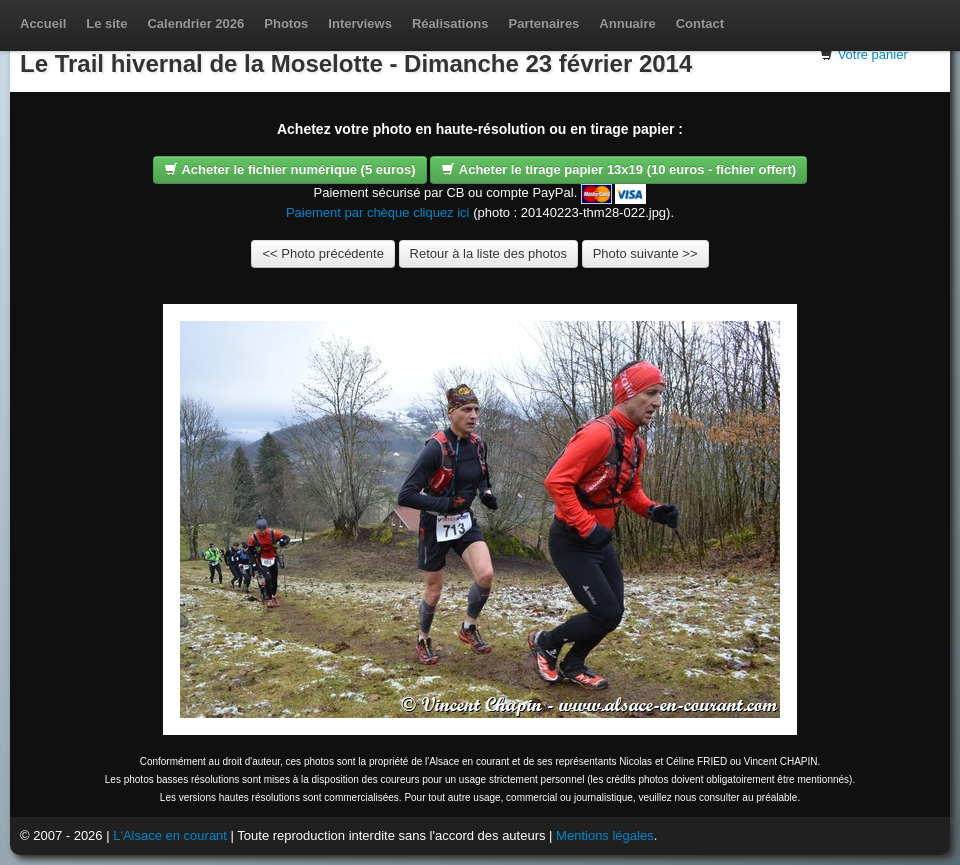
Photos (286, 23)
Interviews (360, 23)
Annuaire (627, 23)
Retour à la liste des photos (489, 253)
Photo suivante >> (645, 253)
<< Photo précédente (322, 253)
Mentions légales (605, 835)
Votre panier (873, 54)
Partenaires (544, 23)
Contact (700, 23)
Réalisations (450, 23)
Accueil (43, 23)
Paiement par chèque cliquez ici (378, 212)
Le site (106, 23)
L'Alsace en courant (170, 835)
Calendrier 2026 (195, 23)
